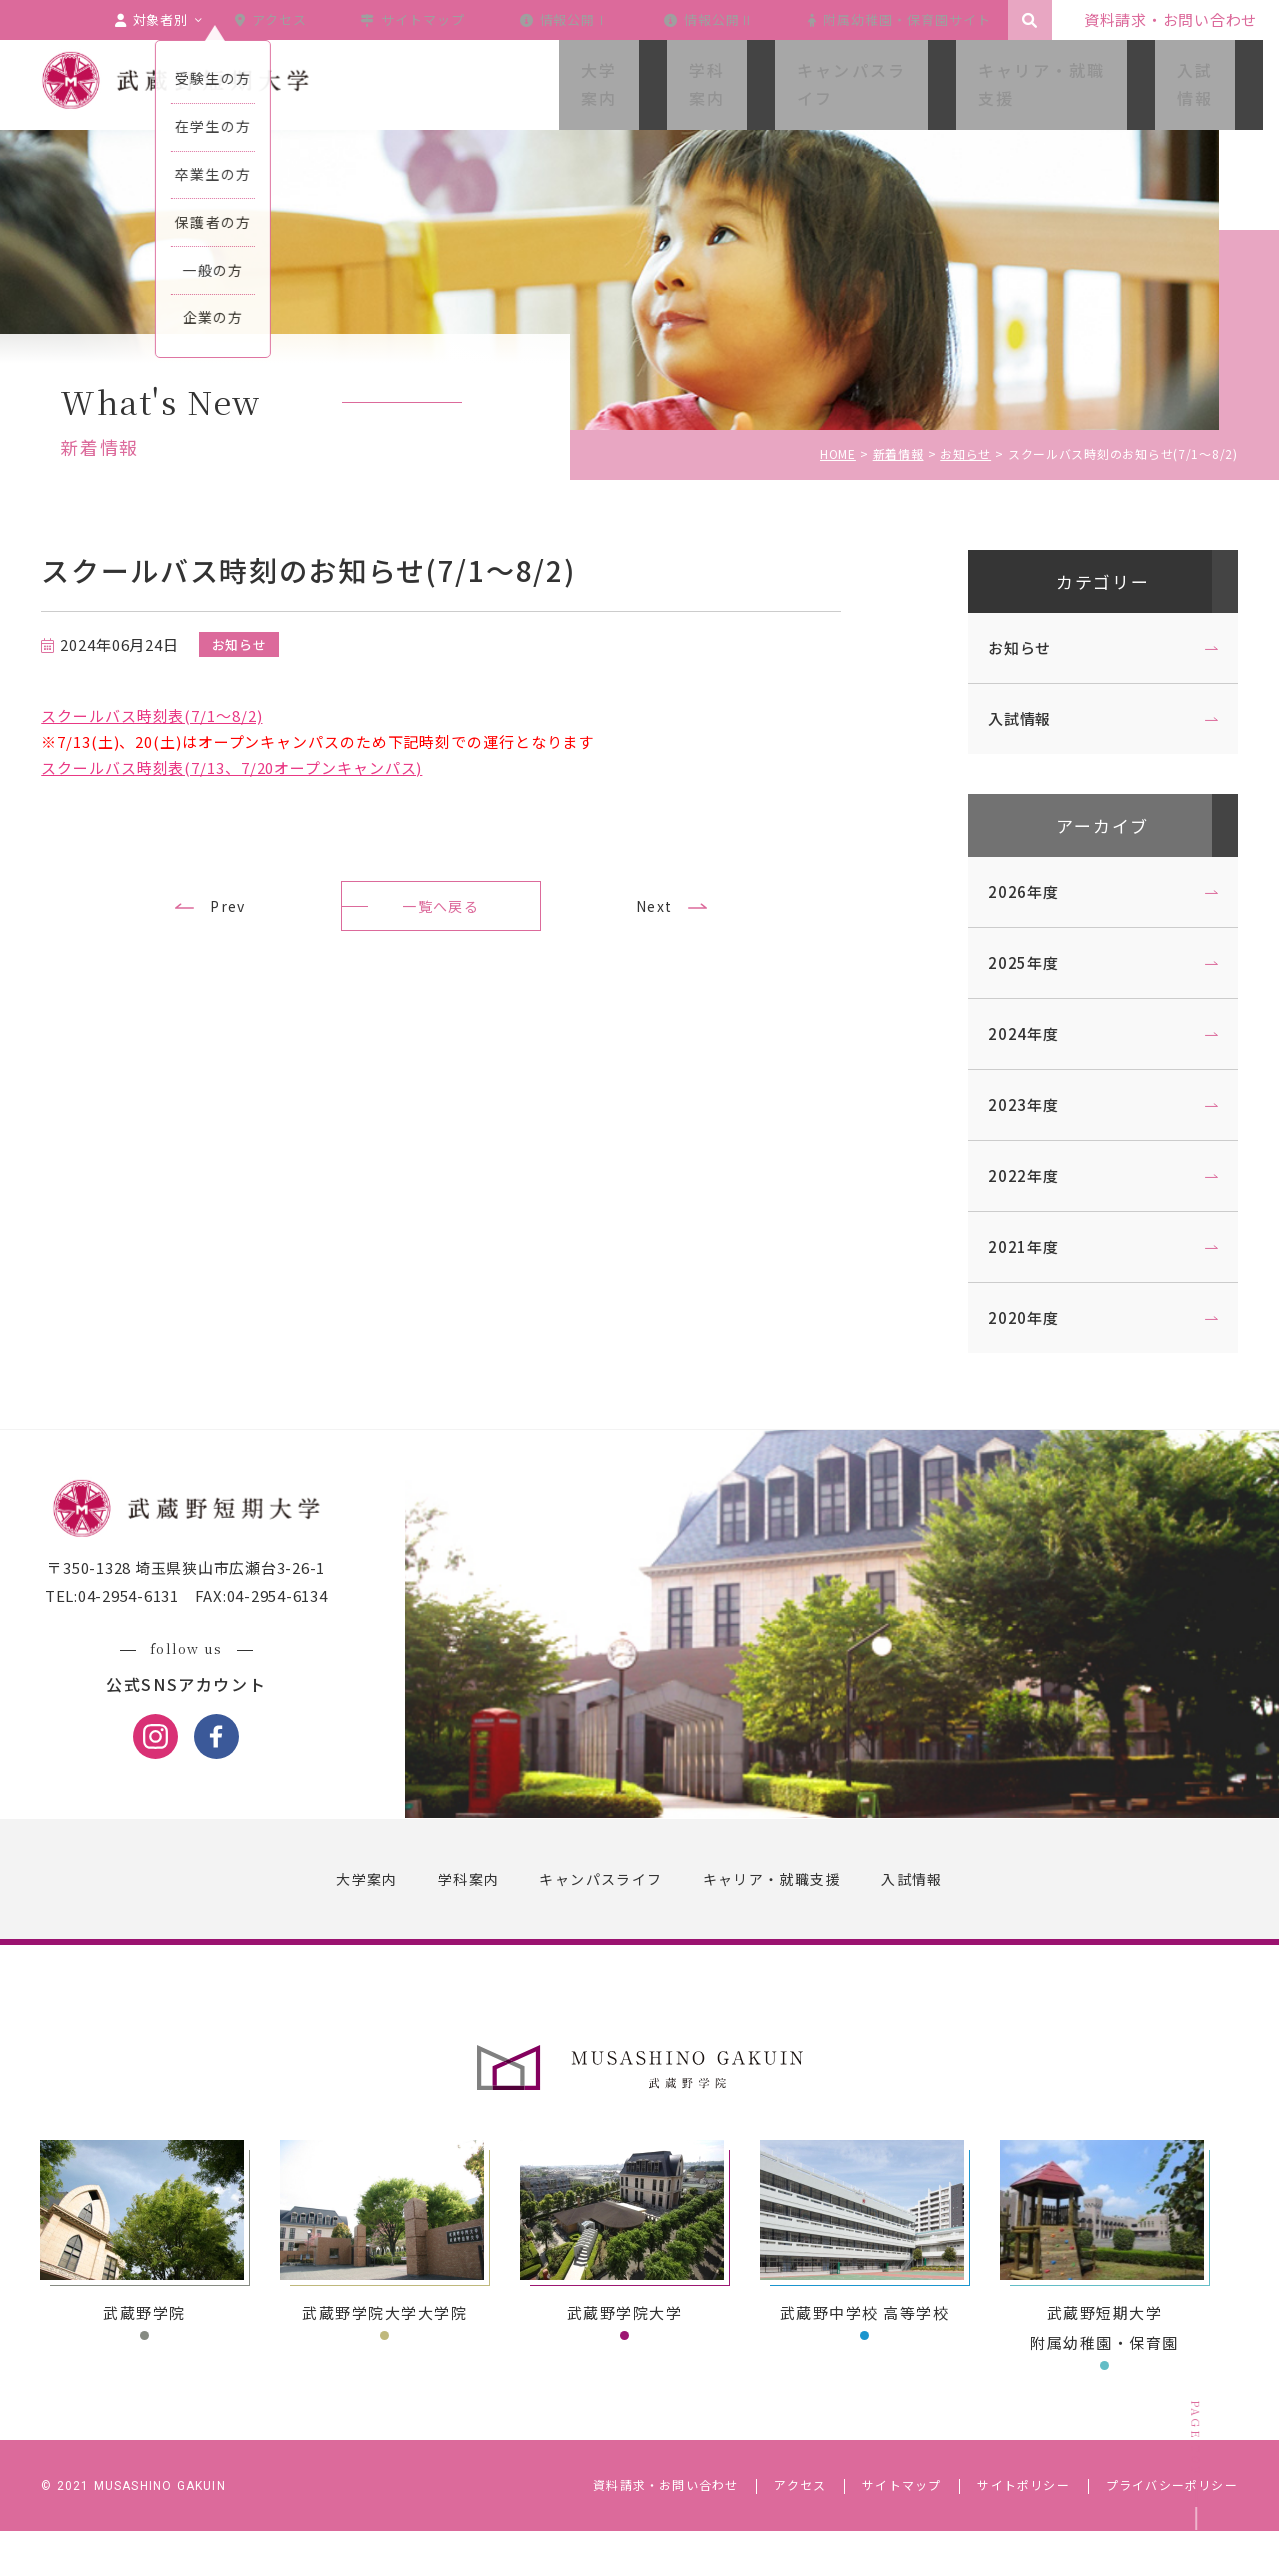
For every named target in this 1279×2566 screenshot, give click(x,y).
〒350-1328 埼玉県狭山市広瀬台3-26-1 (205, 1604)
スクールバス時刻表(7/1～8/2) (170, 715)
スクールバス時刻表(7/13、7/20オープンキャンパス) (250, 767)
